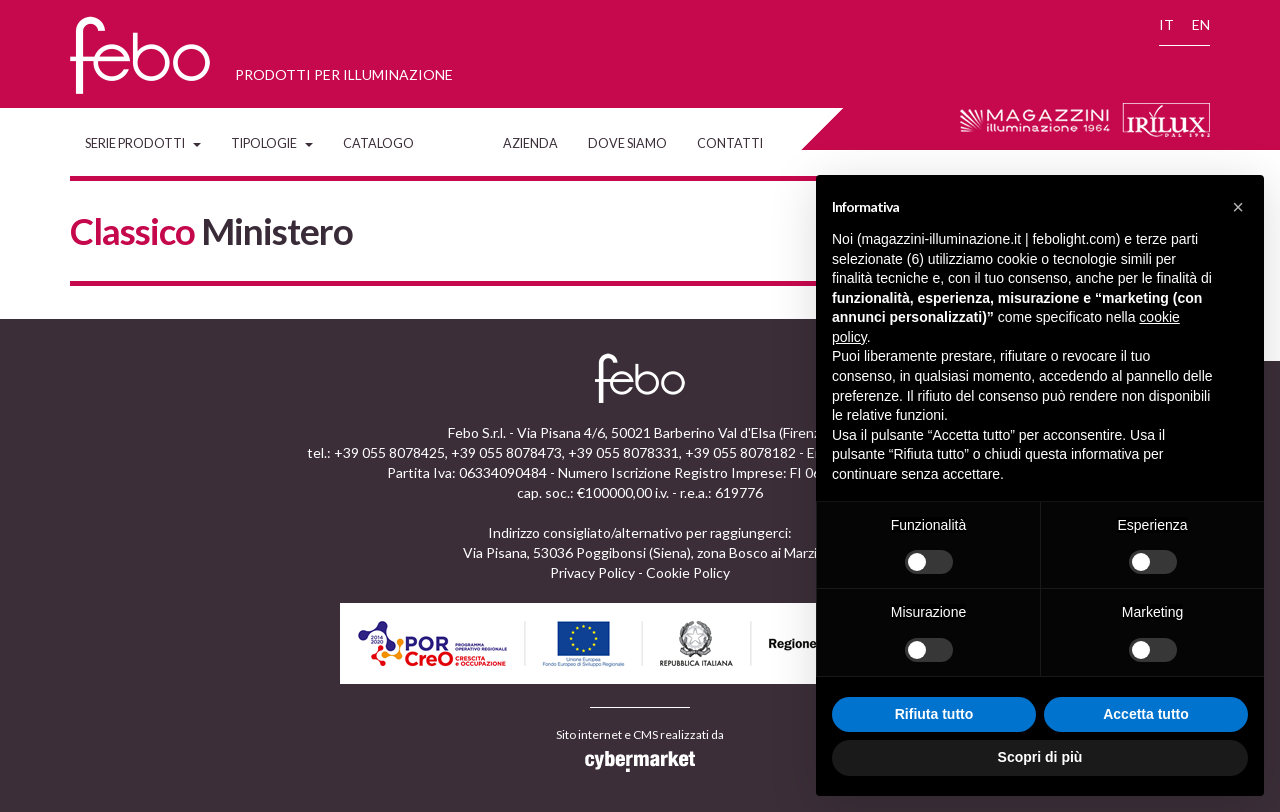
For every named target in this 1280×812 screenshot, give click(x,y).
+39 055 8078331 (623, 452)
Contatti (730, 143)
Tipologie (272, 143)
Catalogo (378, 143)
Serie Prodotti (143, 143)
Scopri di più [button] (1040, 757)
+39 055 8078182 (740, 452)
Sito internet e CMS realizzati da (640, 750)
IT (1166, 24)
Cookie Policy (688, 572)
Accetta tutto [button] (1146, 714)
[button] (1238, 207)
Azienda (530, 143)
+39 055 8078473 (506, 452)
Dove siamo (627, 143)
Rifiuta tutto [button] (934, 714)
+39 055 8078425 (389, 452)
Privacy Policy (592, 572)
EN (1201, 24)
